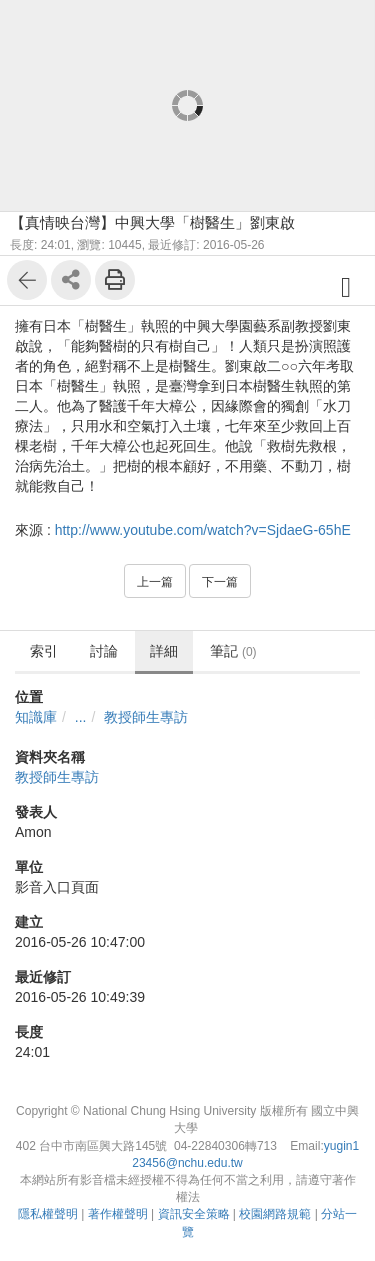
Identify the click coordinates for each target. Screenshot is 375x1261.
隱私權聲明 (48, 1214)
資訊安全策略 (194, 1214)
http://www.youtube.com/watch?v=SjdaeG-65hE (203, 530)
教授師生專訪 (146, 717)
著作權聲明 (118, 1214)
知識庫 (36, 717)
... (81, 717)
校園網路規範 (275, 1214)
